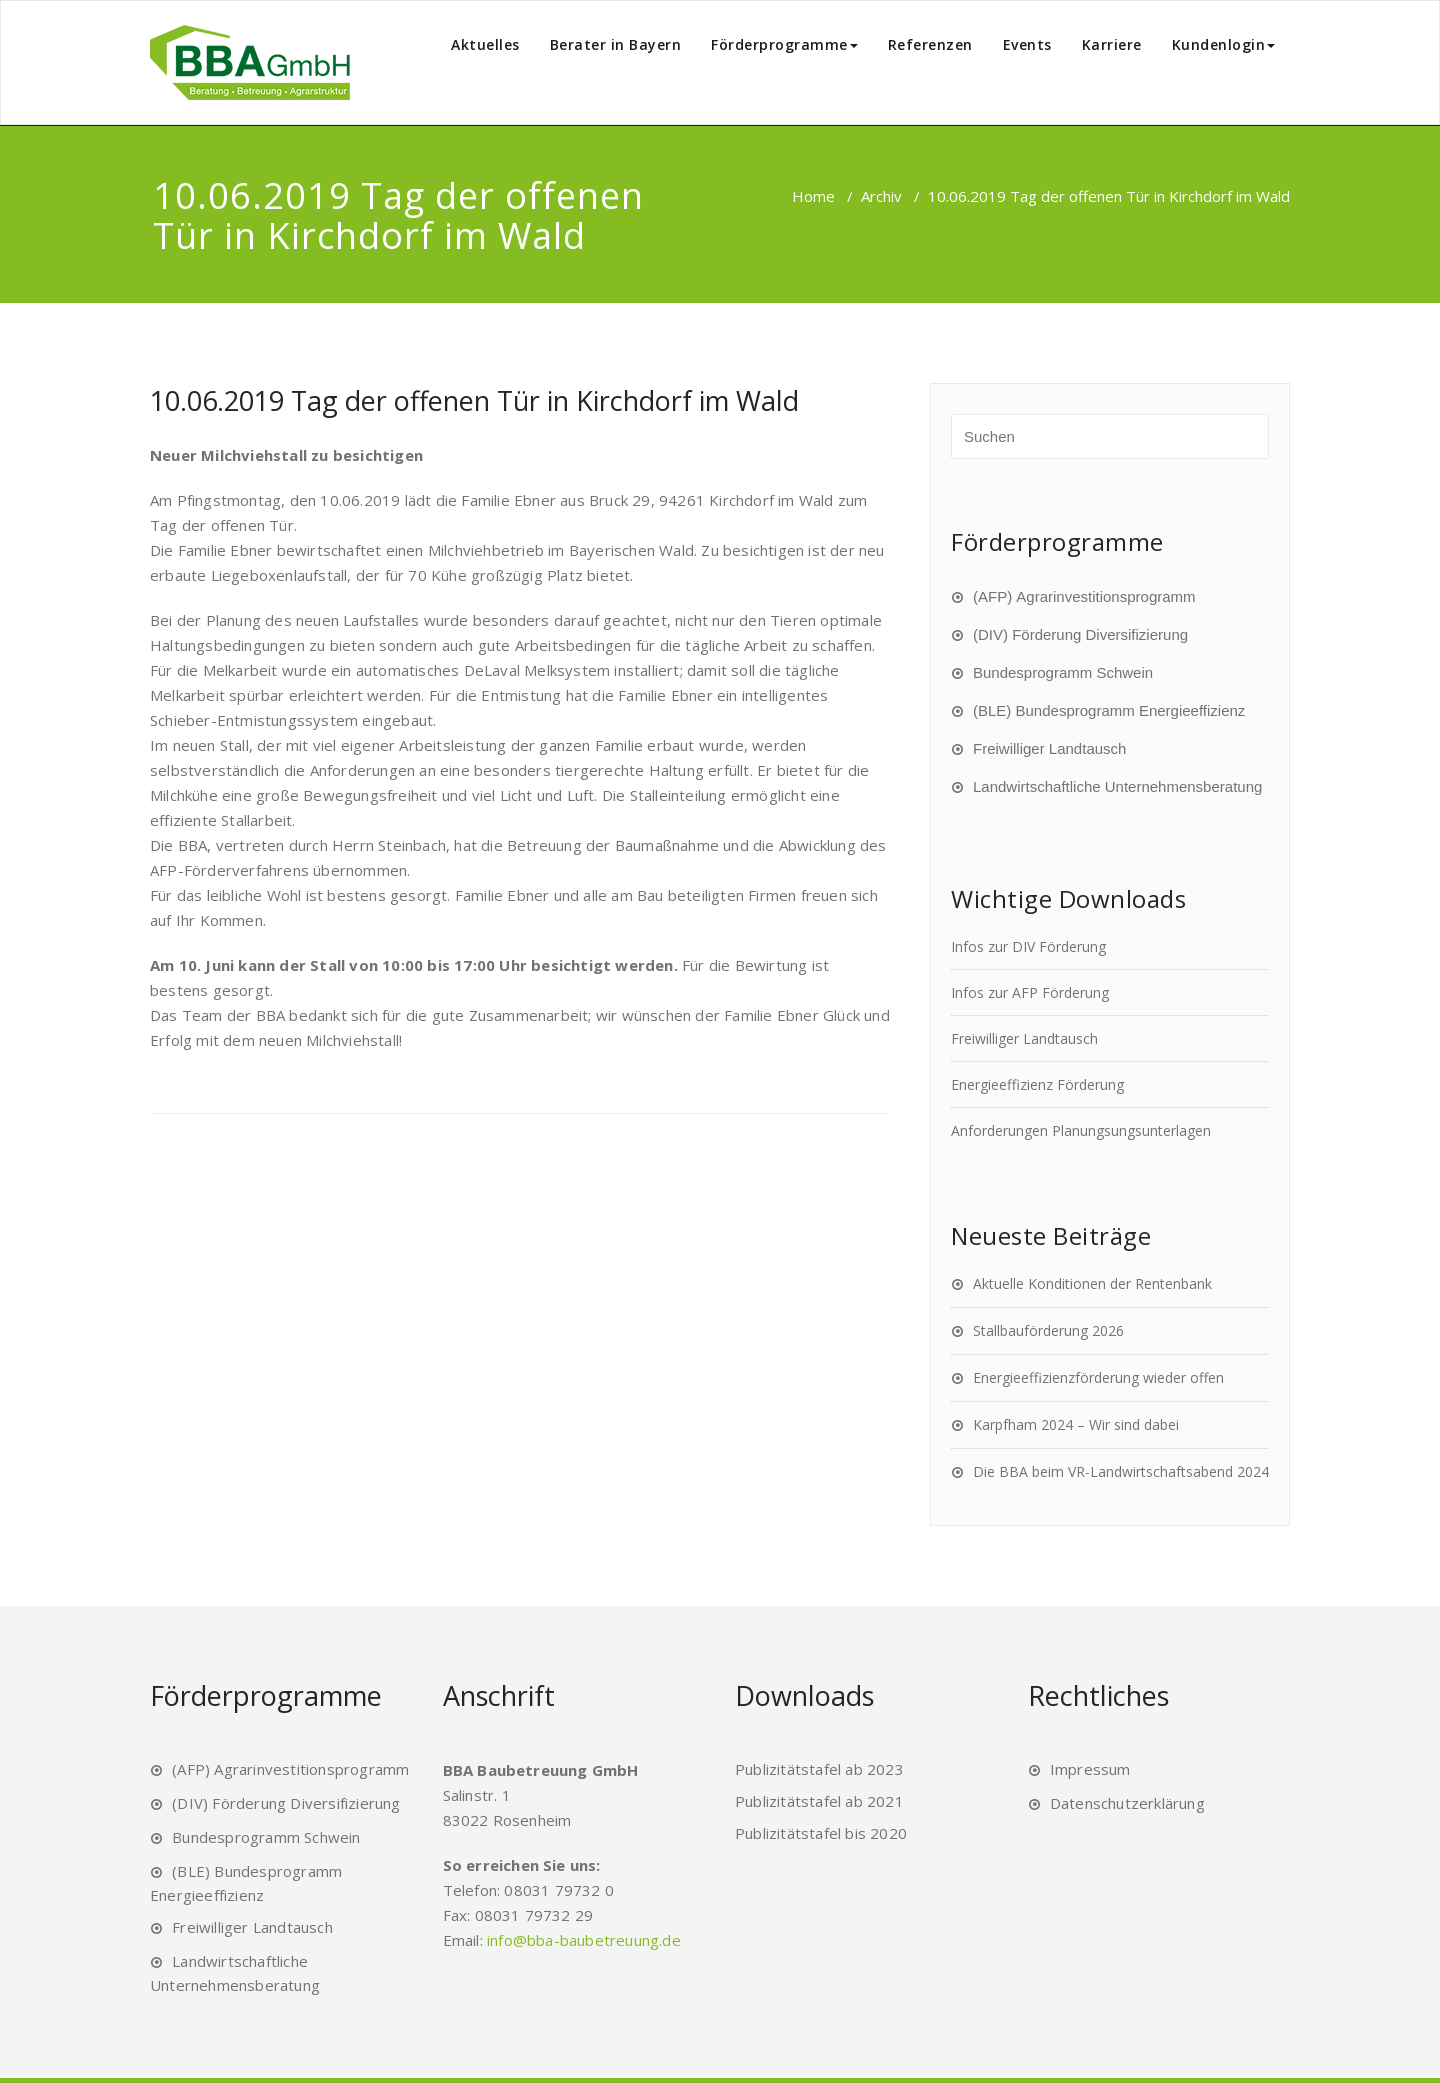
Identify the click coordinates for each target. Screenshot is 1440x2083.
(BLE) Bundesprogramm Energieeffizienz (1109, 710)
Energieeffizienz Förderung (1037, 1084)
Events (1027, 44)
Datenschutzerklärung (1127, 1803)
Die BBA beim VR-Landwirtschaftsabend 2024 (1121, 1471)
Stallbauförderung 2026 (1048, 1330)
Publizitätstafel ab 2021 (819, 1801)
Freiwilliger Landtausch (1049, 748)
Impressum (1090, 1769)
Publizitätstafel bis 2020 (821, 1833)
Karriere (1112, 44)
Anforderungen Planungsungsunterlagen (1081, 1130)
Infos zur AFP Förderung (1030, 992)
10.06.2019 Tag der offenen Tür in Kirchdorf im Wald (474, 400)
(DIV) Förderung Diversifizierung (1080, 634)
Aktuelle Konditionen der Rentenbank (1092, 1283)
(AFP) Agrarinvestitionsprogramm (1084, 596)
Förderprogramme (784, 44)
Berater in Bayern (616, 44)
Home (813, 196)
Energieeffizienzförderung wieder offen (1098, 1377)
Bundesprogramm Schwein (1063, 672)
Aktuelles (485, 44)
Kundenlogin (1224, 44)
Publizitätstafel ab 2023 (819, 1769)
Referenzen (930, 44)
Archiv (881, 196)
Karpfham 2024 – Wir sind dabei (1076, 1424)
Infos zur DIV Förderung (1028, 946)
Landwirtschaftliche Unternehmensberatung (1117, 786)
